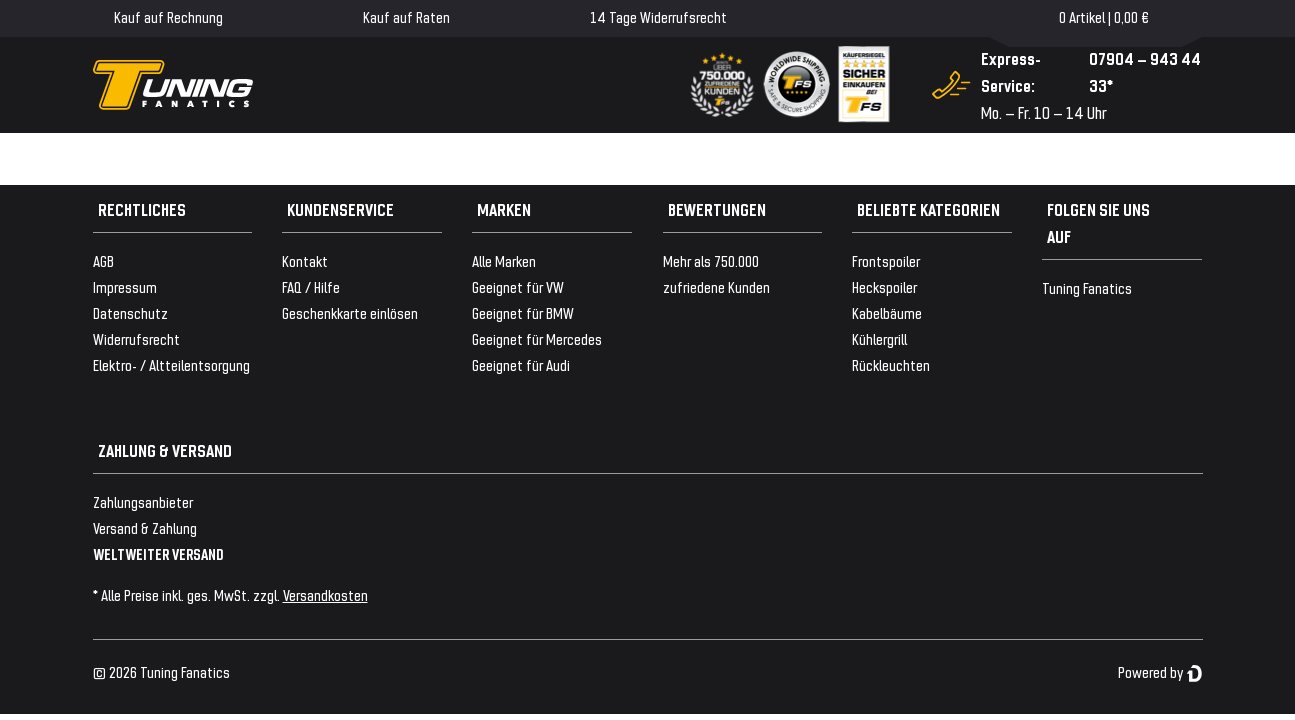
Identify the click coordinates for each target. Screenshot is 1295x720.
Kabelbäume (887, 312)
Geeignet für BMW (523, 312)
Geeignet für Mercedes (537, 338)
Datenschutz (130, 312)
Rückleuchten (891, 364)
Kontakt (305, 260)
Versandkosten (325, 594)
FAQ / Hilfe (311, 286)
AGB (103, 260)
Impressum (125, 286)
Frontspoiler (886, 260)
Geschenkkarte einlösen (350, 312)
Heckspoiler (884, 286)
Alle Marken (504, 260)
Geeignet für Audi (521, 364)
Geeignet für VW (518, 286)
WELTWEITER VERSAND (158, 553)
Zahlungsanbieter (143, 501)
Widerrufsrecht (136, 338)
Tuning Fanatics (1087, 287)
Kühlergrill (879, 338)
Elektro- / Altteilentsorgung (171, 364)
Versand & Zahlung (145, 527)
